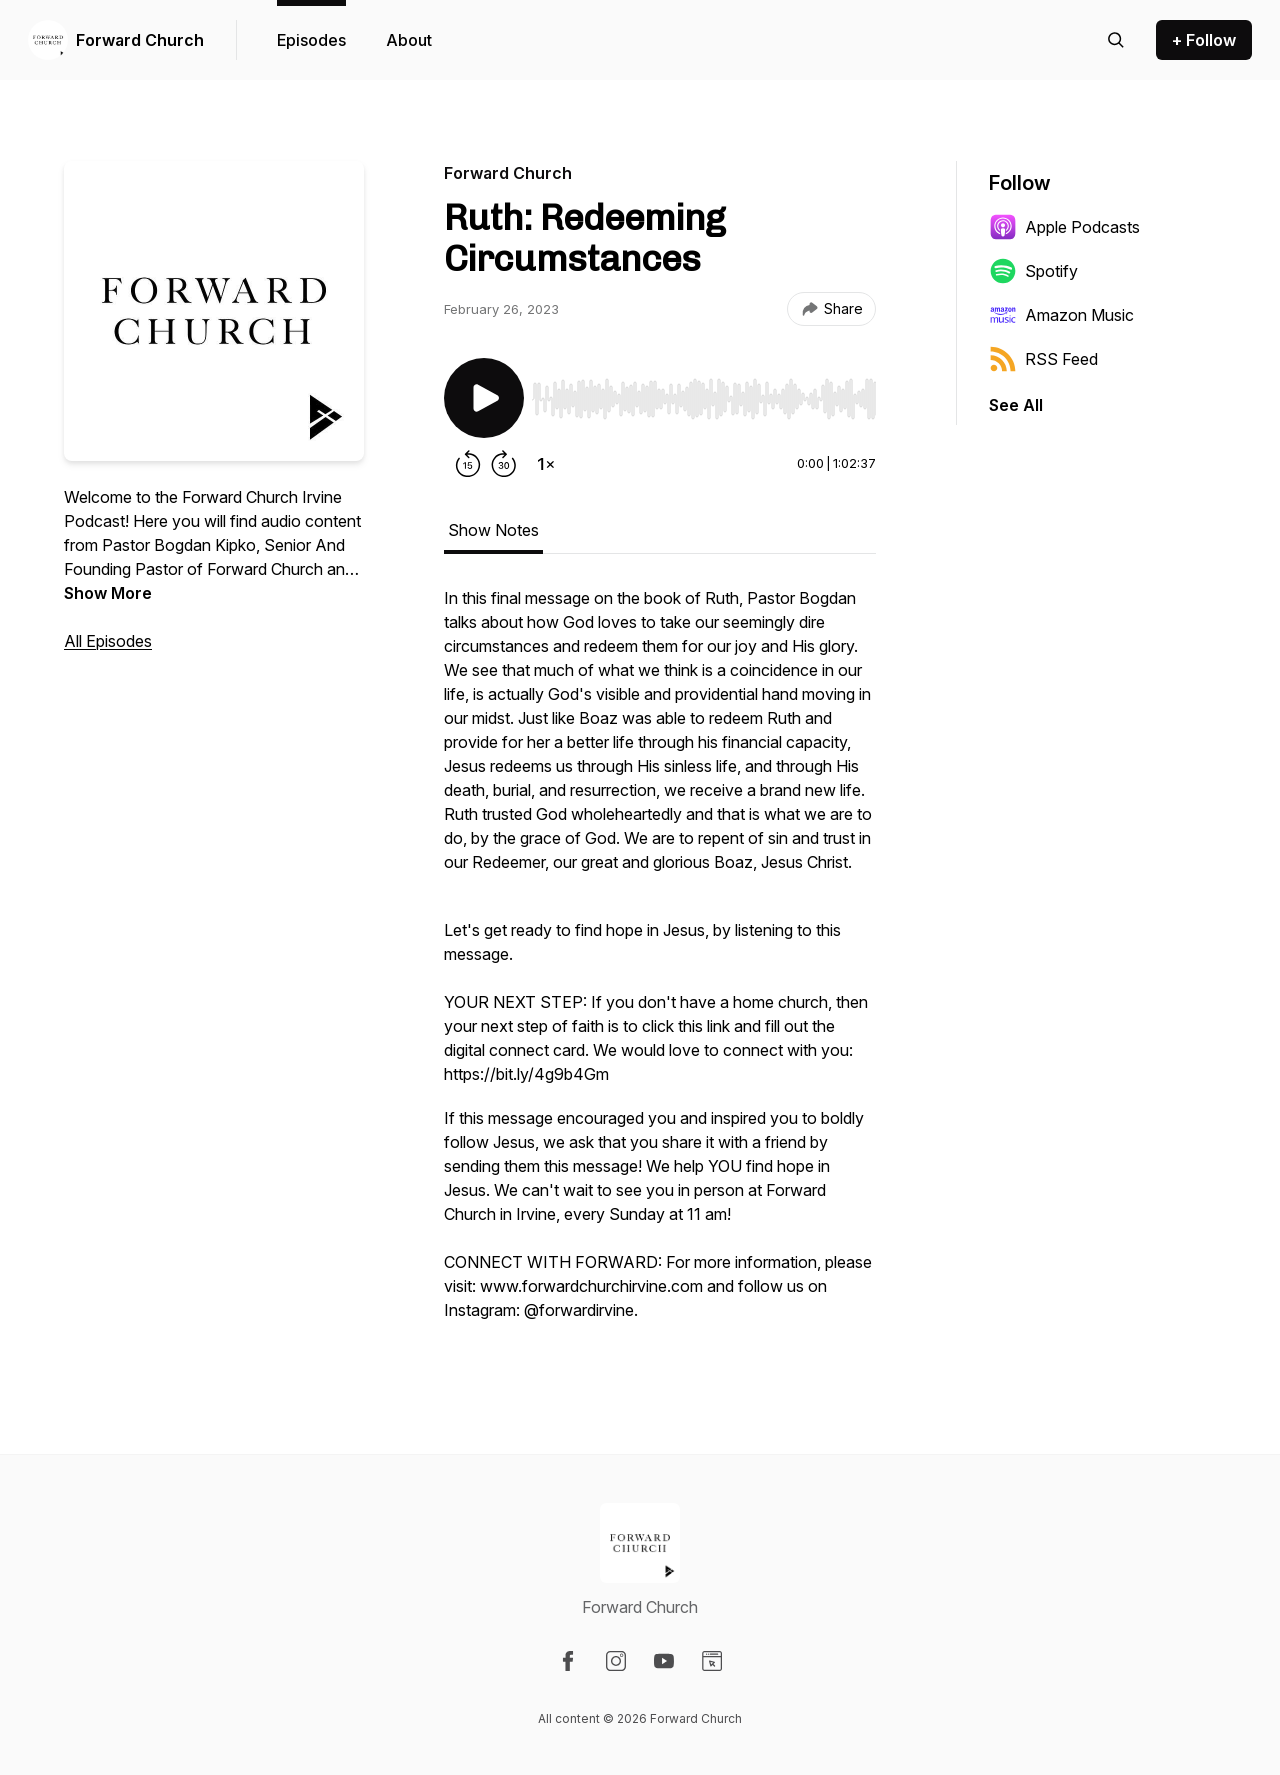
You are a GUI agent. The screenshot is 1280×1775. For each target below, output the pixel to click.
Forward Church (140, 40)
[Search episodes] (1116, 40)
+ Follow (1204, 40)
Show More (108, 593)
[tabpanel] (660, 964)
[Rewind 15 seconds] (468, 464)
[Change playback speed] (546, 464)
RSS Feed (1043, 359)
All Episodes (108, 641)
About (409, 40)
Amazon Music (1061, 315)
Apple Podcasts (1064, 227)
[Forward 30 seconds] (504, 464)
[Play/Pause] (484, 398)
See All (1016, 405)
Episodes (311, 40)
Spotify (1033, 271)
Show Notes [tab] (493, 530)
